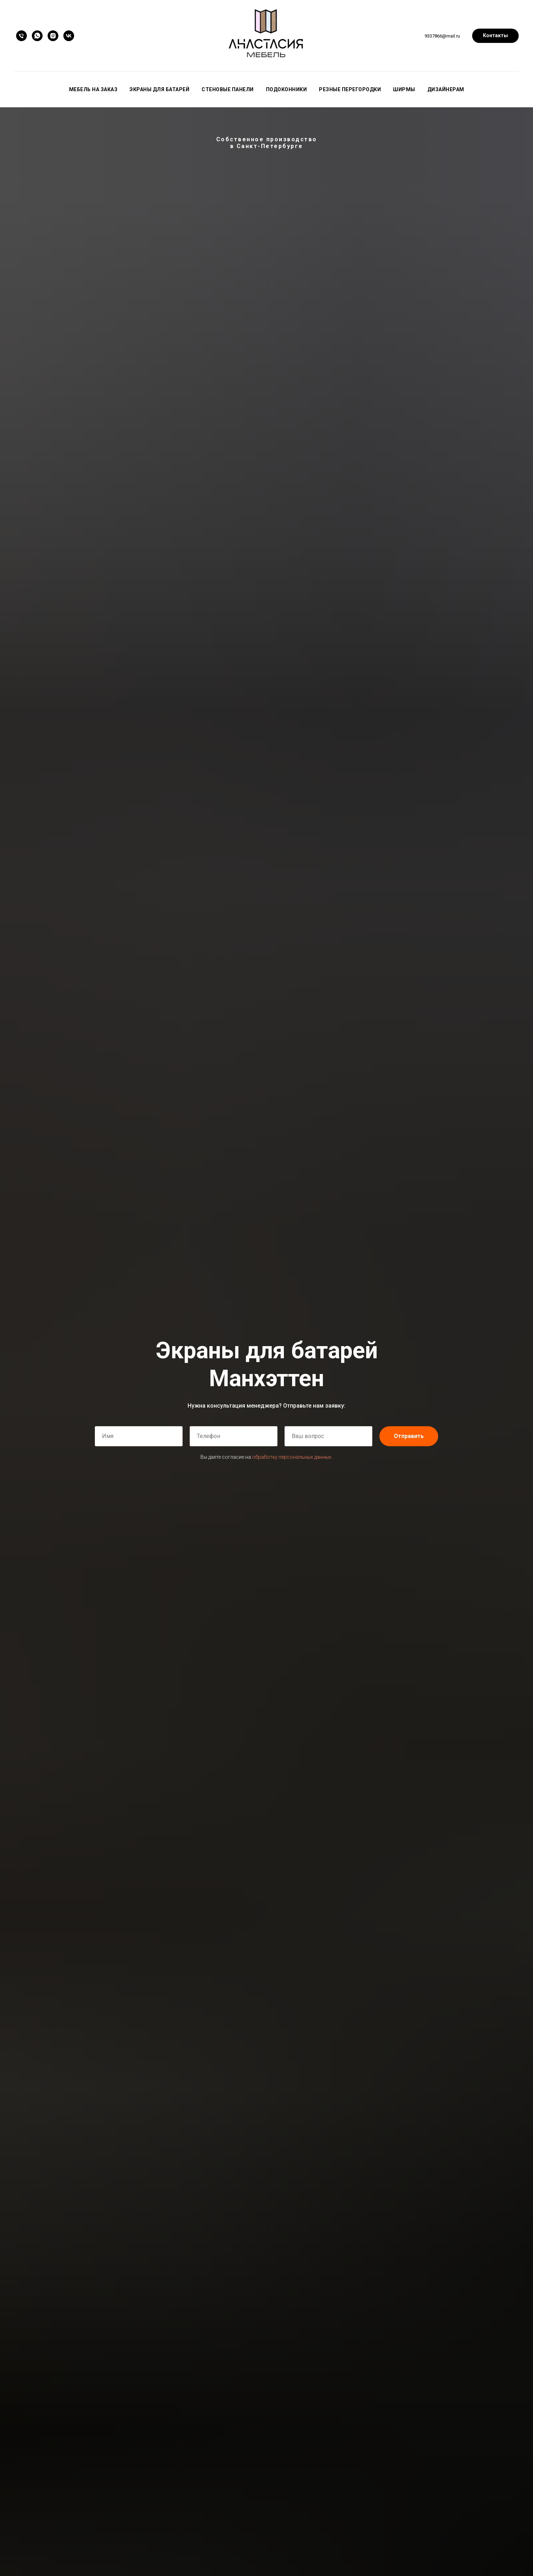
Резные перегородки (350, 89)
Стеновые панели (228, 89)
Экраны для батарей (159, 89)
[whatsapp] (37, 35)
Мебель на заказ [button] (93, 89)
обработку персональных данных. (292, 1457)
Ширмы (404, 89)
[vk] (68, 35)
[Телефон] (21, 35)
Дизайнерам (445, 89)
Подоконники (286, 89)
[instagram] (53, 35)
